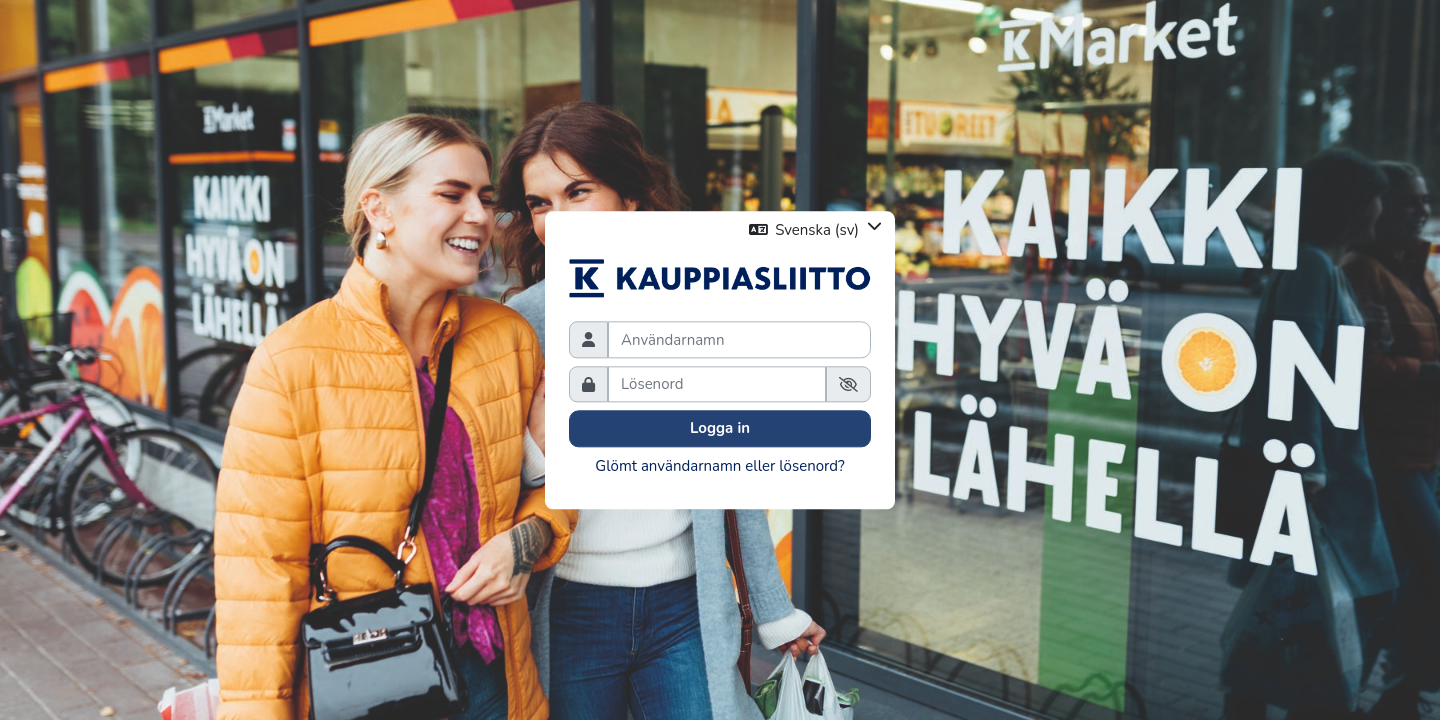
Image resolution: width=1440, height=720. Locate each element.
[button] (816, 229)
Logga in (720, 429)
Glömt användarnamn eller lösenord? (719, 466)
